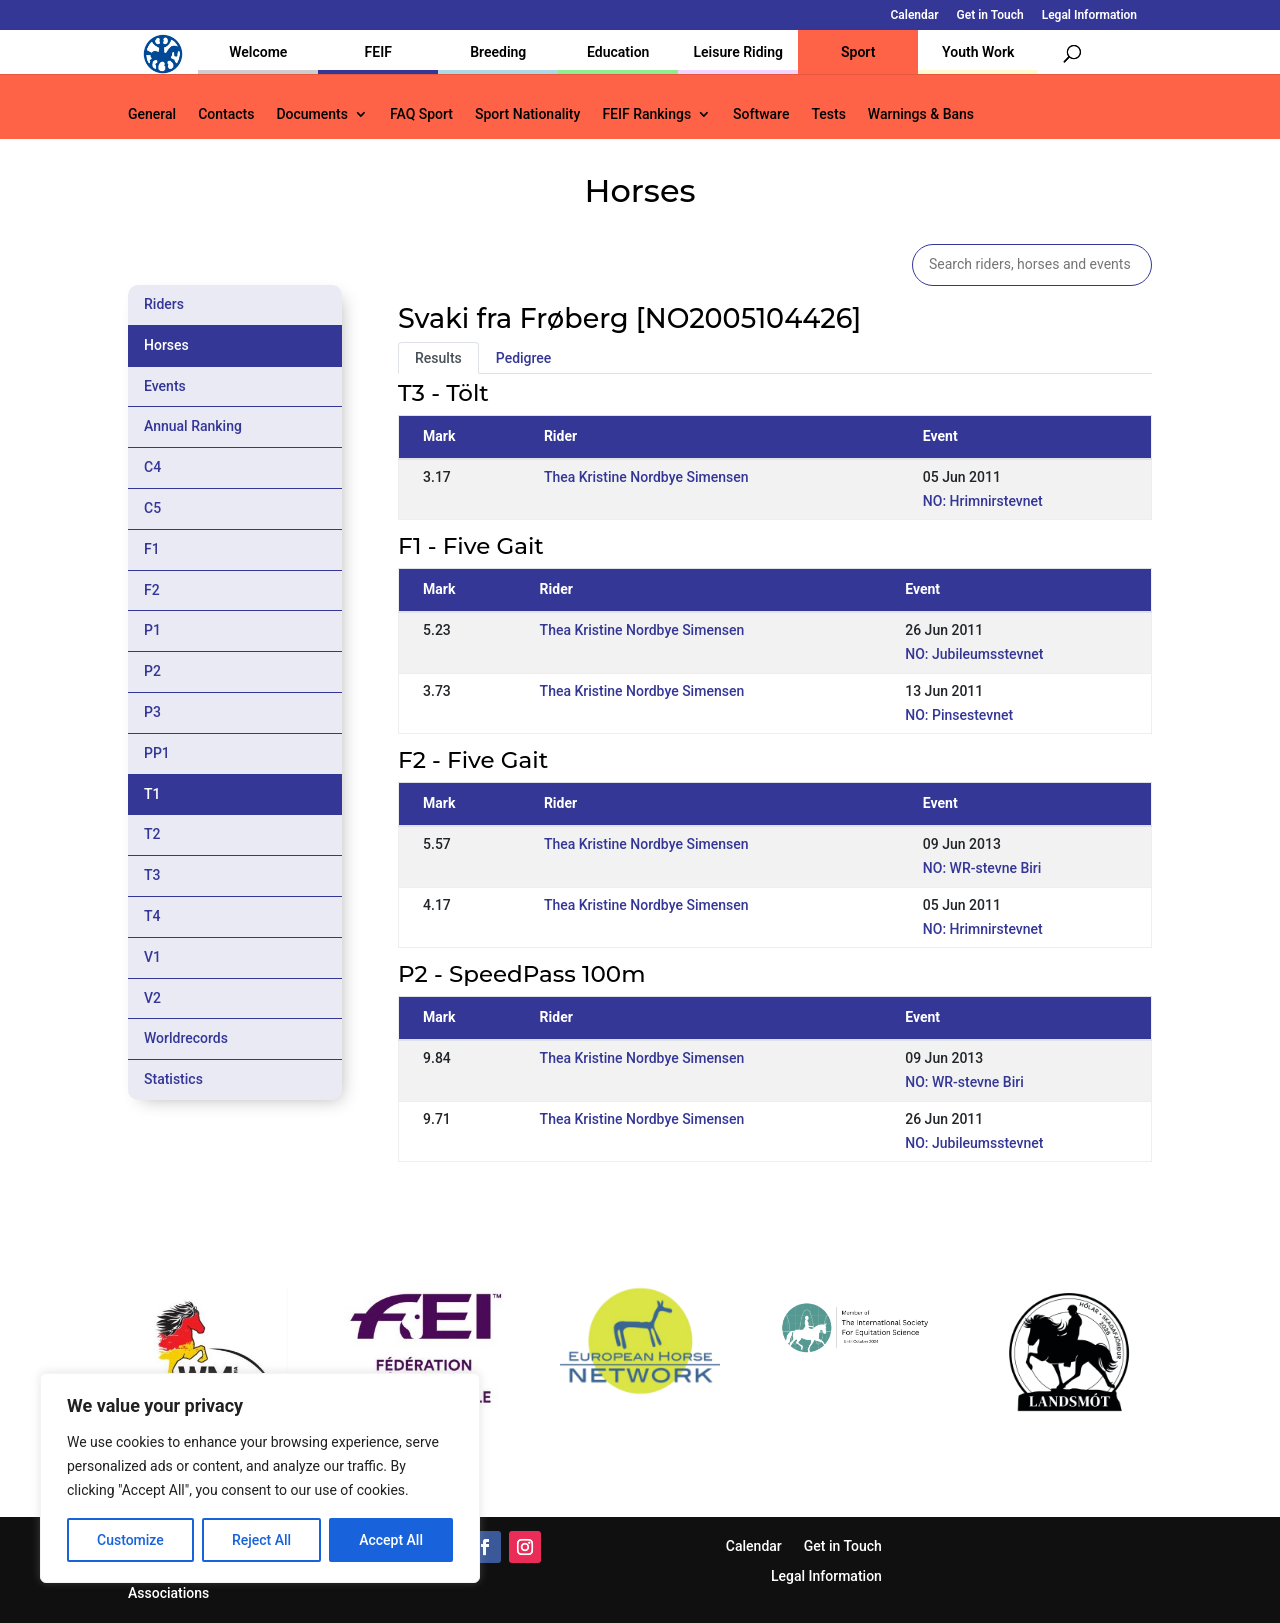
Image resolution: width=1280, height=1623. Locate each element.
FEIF (378, 52)
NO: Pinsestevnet (959, 715)
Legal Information (1089, 15)
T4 (152, 916)
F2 (152, 590)
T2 (152, 834)
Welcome (258, 52)
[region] (260, 1478)
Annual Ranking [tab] (193, 426)
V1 (152, 957)
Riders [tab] (164, 304)
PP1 (157, 753)
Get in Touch (990, 15)
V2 (152, 998)
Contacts (226, 114)
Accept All (391, 1540)
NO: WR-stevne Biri (982, 868)
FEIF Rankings (646, 114)
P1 (152, 630)
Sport (858, 52)
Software (761, 114)
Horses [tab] (166, 345)
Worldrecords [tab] (186, 1038)
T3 (152, 875)
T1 (152, 794)
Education (618, 52)
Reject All (261, 1540)
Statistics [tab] (173, 1079)
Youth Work (978, 52)
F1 (152, 549)
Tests (828, 114)
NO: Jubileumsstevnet (974, 654)
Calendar (915, 15)
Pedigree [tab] (524, 358)
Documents (312, 114)
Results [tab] (438, 358)
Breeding (498, 52)
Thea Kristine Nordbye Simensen (646, 477)
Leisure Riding (738, 52)
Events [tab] (165, 386)
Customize (130, 1540)
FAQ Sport (421, 114)
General (152, 114)
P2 (152, 671)
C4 (152, 467)
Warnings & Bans (921, 114)
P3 (152, 712)
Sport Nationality (527, 114)
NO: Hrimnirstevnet (983, 501)
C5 (152, 508)
